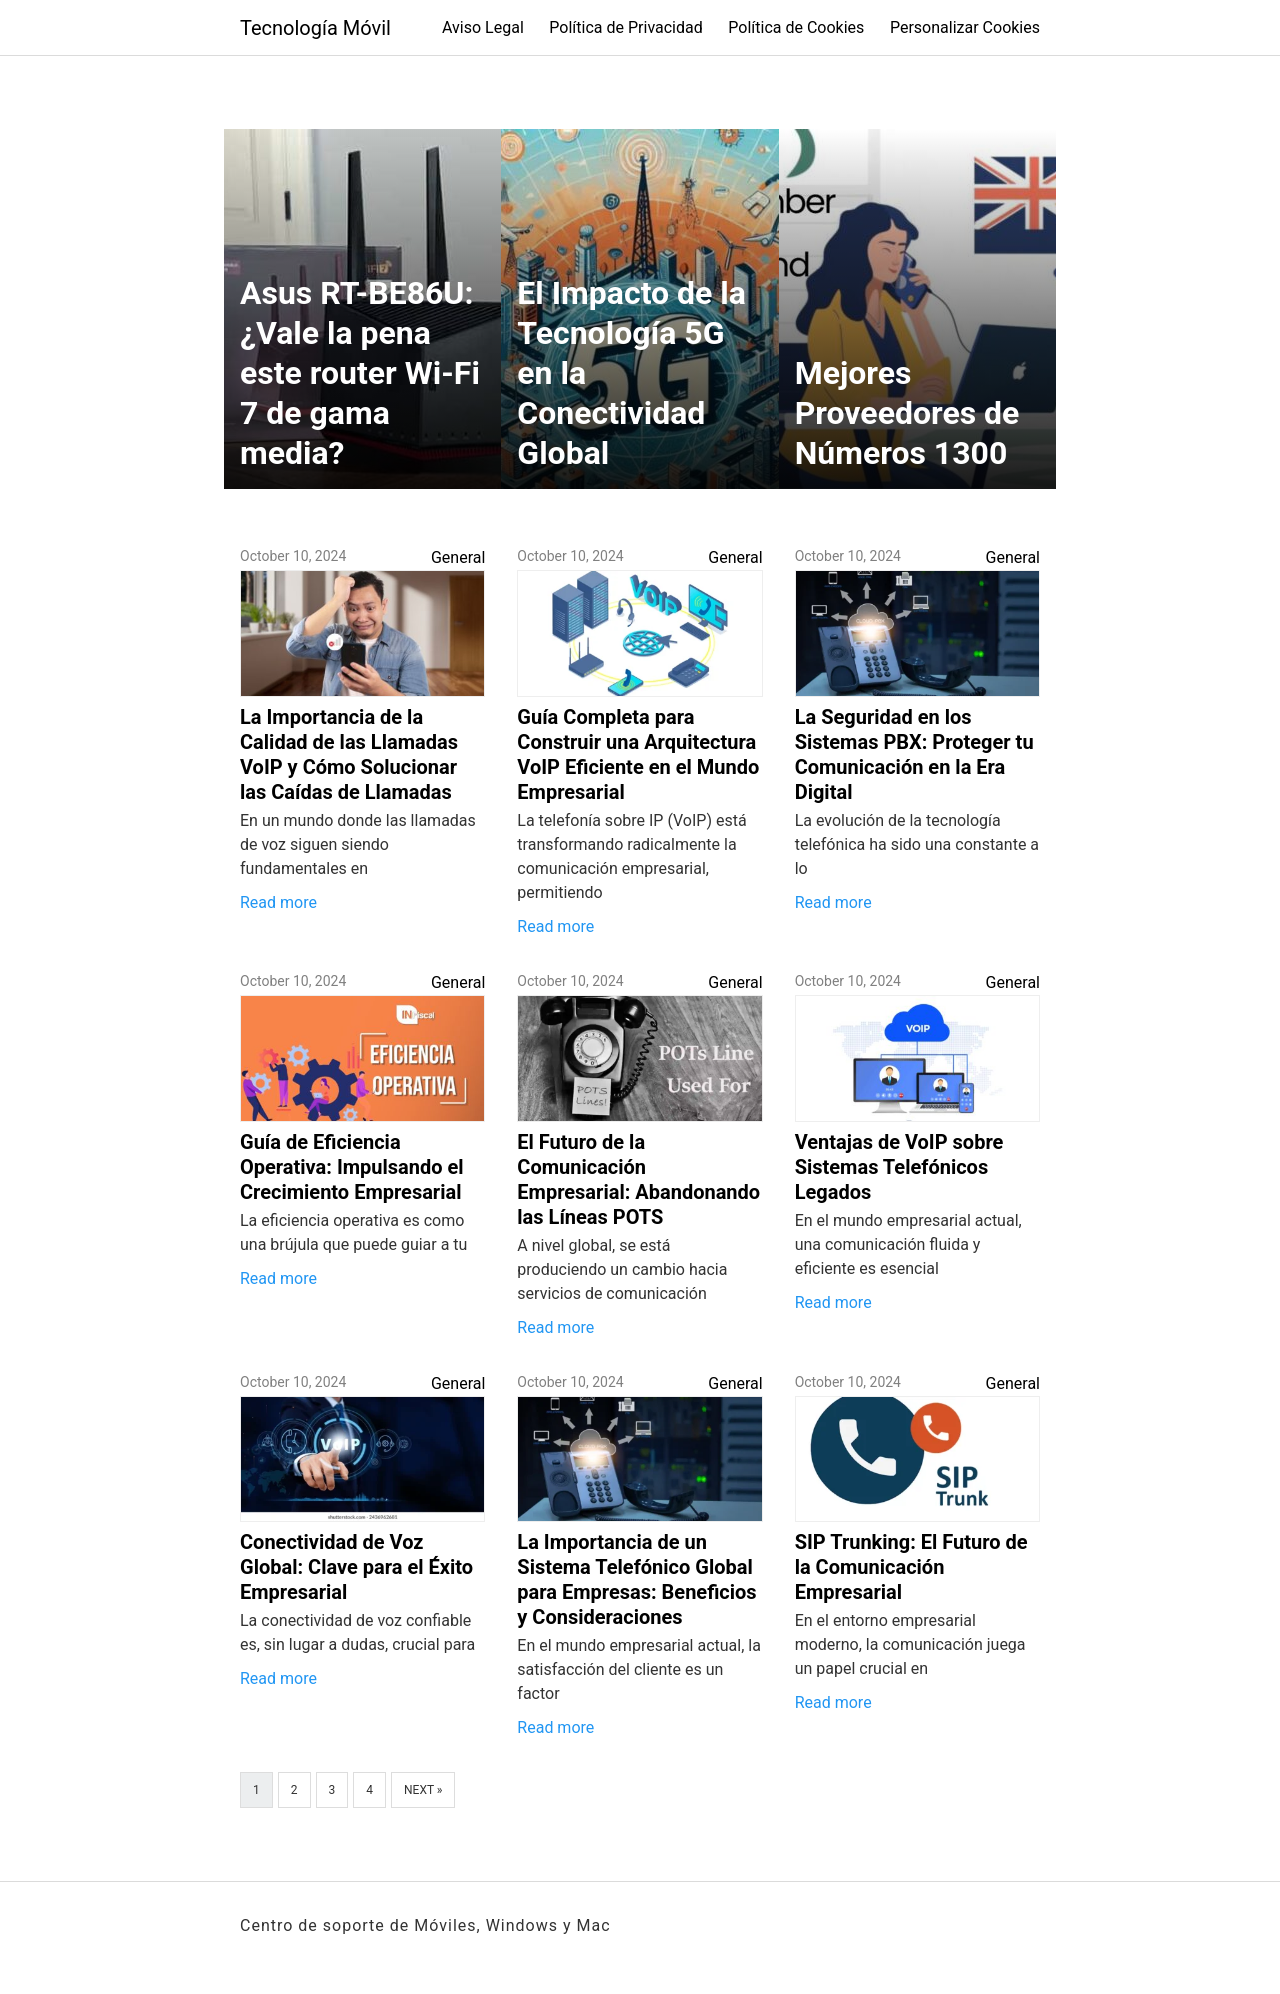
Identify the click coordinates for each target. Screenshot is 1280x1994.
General (458, 557)
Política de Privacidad (625, 27)
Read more (278, 902)
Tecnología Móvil (315, 28)
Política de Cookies (796, 27)
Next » (423, 1790)
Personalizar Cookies (965, 27)
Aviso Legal (483, 27)
